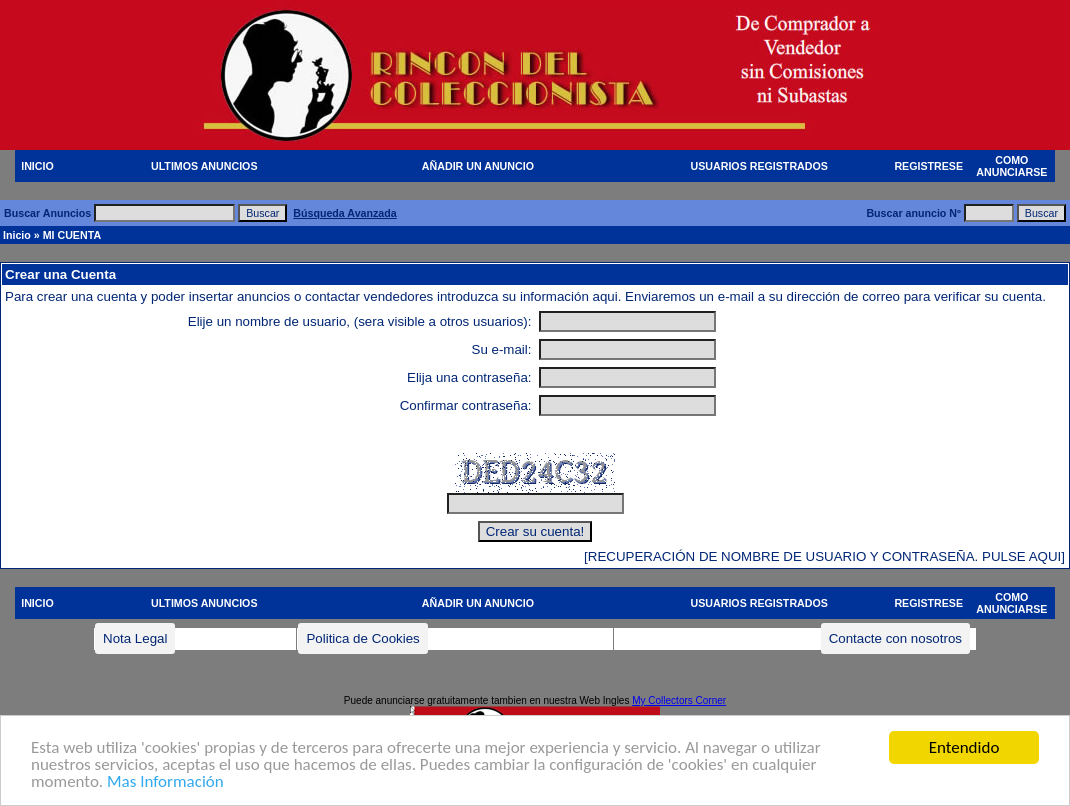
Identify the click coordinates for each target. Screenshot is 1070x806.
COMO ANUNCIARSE (1011, 166)
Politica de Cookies (362, 638)
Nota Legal (135, 638)
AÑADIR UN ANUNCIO (478, 166)
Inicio (17, 235)
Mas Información (165, 782)
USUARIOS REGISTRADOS (759, 166)
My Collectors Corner (679, 700)
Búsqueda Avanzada (344, 213)
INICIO (37, 166)
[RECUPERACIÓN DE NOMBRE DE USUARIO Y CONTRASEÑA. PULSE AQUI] (824, 556)
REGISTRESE (928, 166)
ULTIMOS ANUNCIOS (204, 166)
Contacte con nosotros (895, 638)
